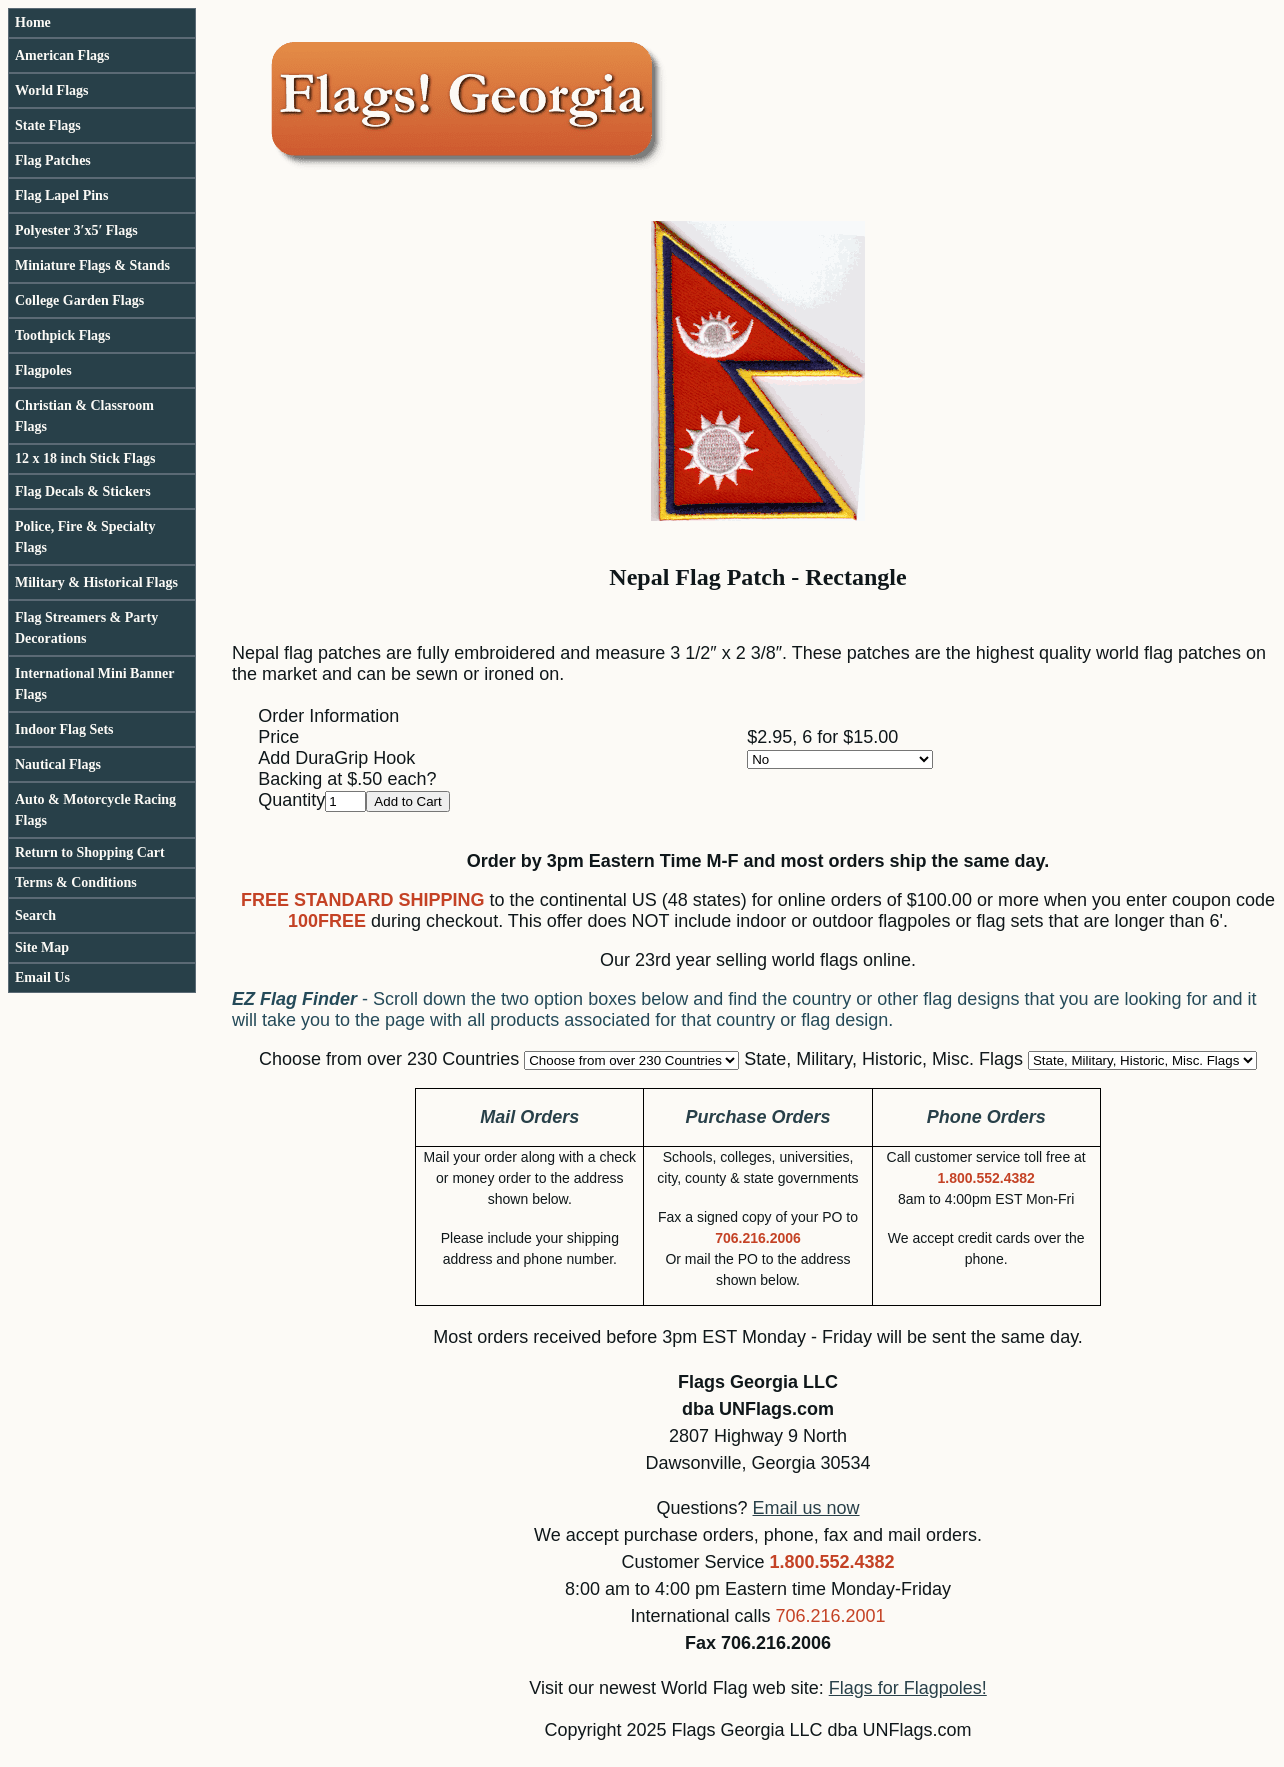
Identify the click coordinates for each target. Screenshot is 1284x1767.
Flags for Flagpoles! (908, 1688)
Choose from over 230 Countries (389, 1059)
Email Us (42, 977)
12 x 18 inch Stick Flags (85, 458)
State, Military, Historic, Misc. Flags (883, 1059)
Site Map (42, 947)
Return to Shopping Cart (90, 852)
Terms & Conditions (76, 882)
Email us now (806, 1508)
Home (33, 22)
